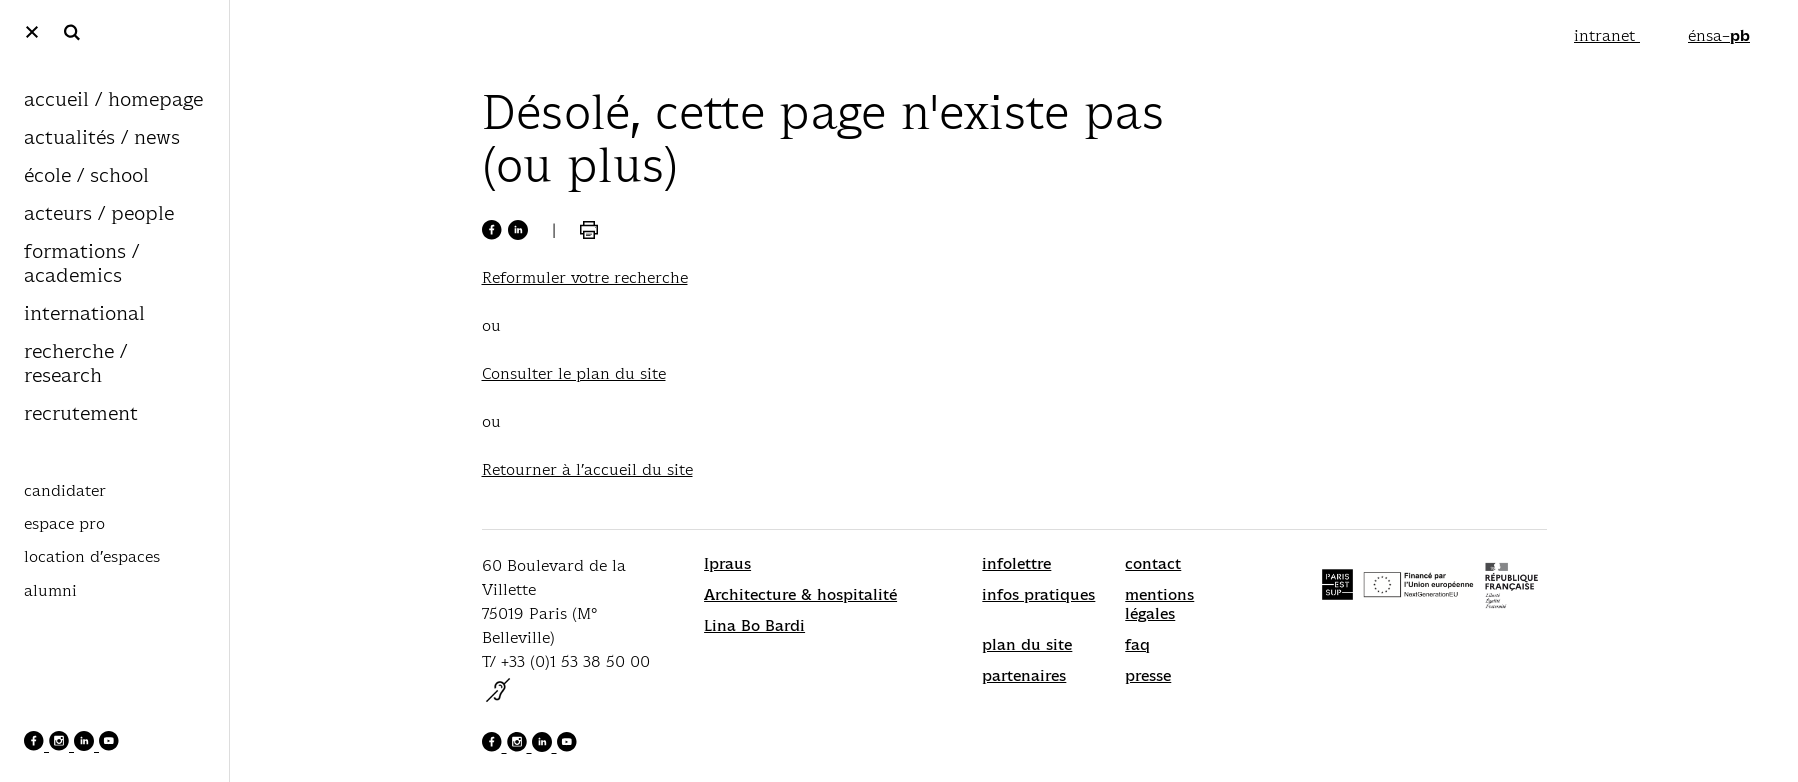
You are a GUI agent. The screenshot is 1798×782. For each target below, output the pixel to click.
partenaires (1024, 675)
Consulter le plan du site (574, 373)
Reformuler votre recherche (585, 277)
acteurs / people (99, 214)
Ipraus (727, 563)
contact (1153, 563)
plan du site (1027, 644)
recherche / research (75, 364)
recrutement (81, 414)
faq (1137, 644)
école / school (86, 176)
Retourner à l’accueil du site (587, 469)
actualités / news (102, 138)
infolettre (1016, 563)
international (84, 314)
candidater (65, 491)
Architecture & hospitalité (800, 594)
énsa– (1719, 35)
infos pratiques (1038, 594)
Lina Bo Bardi (754, 625)
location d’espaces (92, 557)
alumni (50, 591)
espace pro (64, 524)
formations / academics (81, 264)
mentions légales (1159, 604)
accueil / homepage (113, 100)
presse (1148, 675)
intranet (1607, 35)
